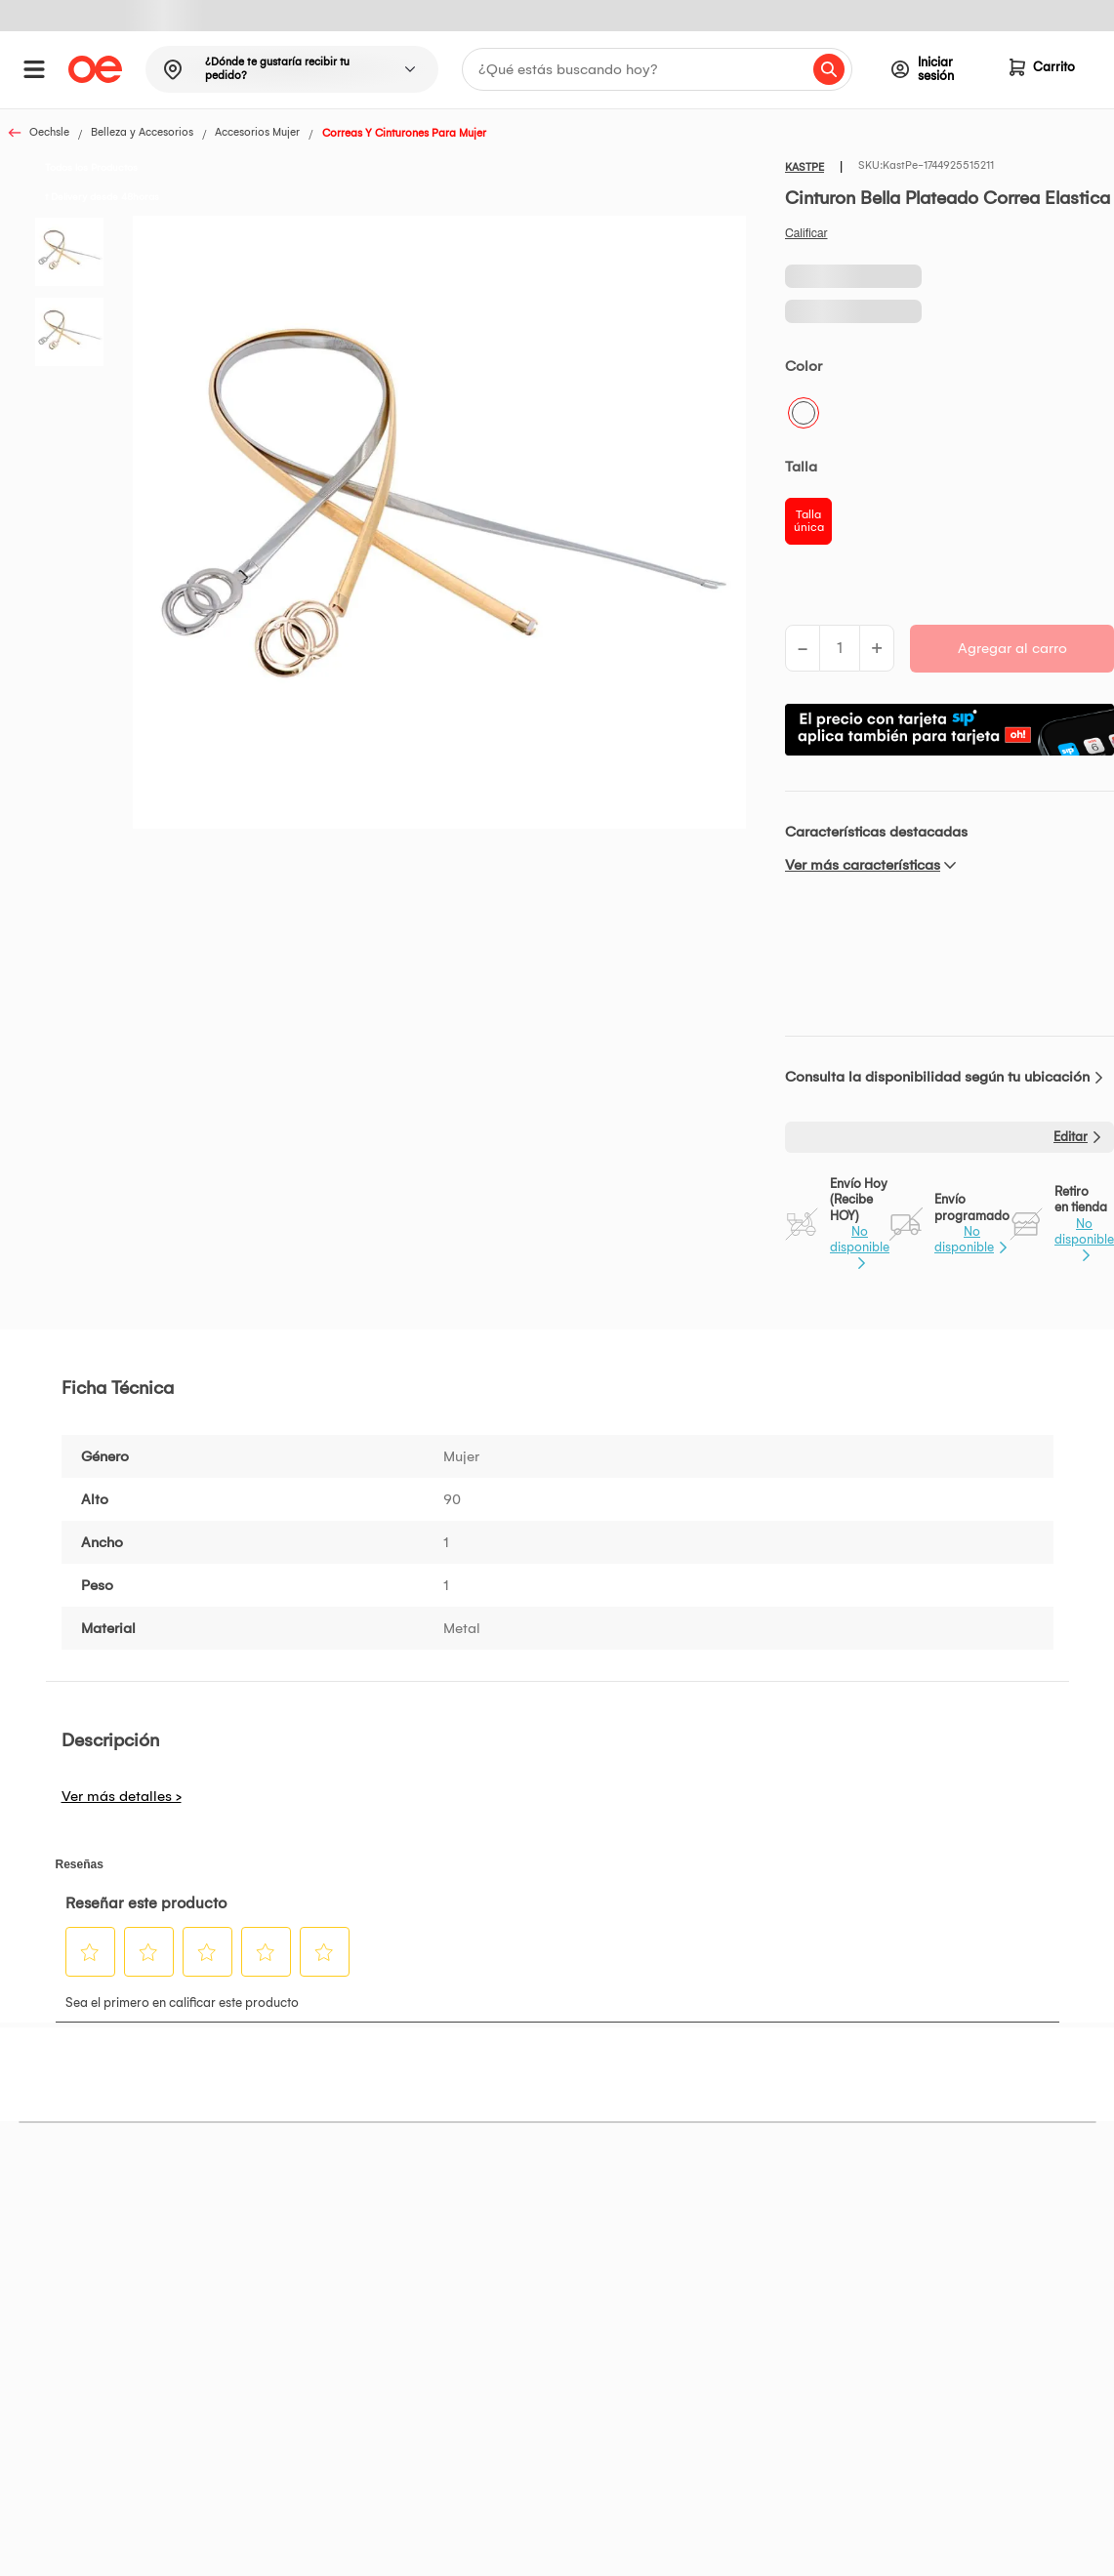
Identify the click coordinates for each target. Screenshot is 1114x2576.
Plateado (803, 413)
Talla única (809, 521)
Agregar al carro (1012, 648)
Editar (1070, 1136)
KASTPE (804, 167)
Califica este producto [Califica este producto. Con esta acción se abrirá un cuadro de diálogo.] (806, 233)
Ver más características (862, 865)
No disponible (859, 1239)
